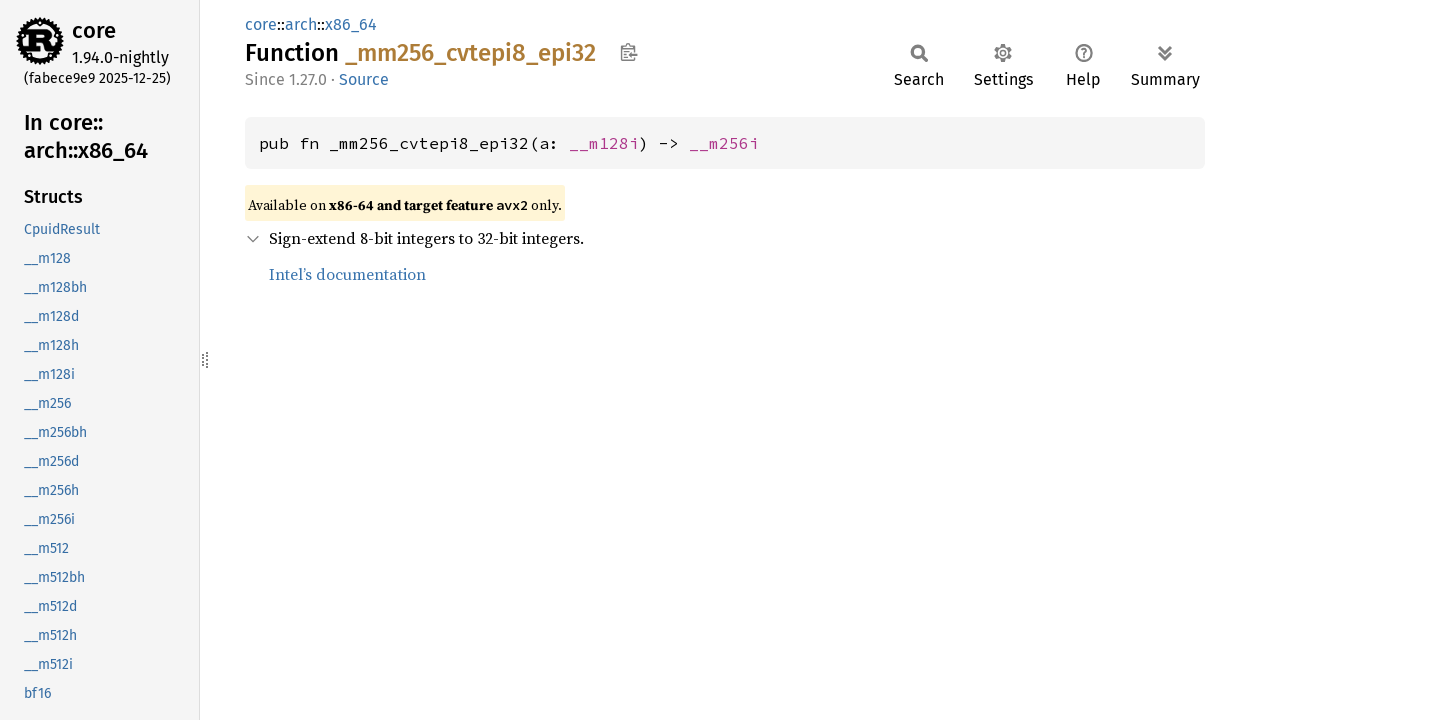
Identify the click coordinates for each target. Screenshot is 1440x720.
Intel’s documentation (347, 274)
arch (301, 24)
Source (364, 79)
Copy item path (628, 52)
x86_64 (351, 24)
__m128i (604, 143)
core (94, 30)
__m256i (724, 143)
